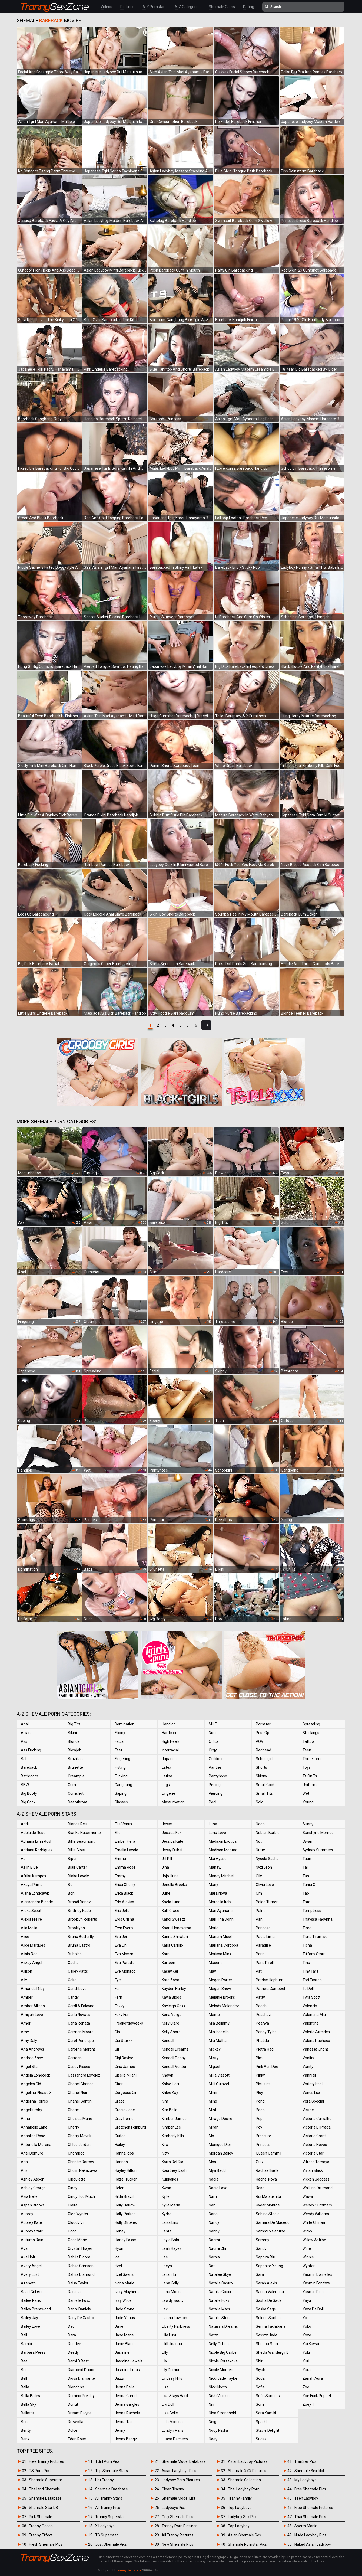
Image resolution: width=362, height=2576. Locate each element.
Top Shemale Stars (111, 2471)
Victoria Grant (314, 2136)
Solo (259, 1802)
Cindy (72, 2188)
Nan (212, 2205)
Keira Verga (171, 2014)
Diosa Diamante (81, 2378)
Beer (25, 2370)
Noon (260, 1824)
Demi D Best (78, 2361)
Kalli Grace (170, 1910)
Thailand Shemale (44, 2489)
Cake (72, 1980)
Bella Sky (28, 2404)
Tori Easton (312, 1980)
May (212, 1971)
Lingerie (168, 1793)
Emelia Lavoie (126, 1850)
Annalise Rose (33, 2136)
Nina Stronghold (222, 2413)
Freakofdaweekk (129, 2023)
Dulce (72, 2430)
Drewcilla (75, 2422)
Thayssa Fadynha (318, 1919)
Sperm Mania (305, 2526)
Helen (119, 2188)
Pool (212, 1802)
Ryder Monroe (268, 2205)
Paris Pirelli (265, 1962)
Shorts (261, 1767)
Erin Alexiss (124, 1902)
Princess (263, 2144)
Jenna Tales (125, 2422)
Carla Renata (79, 2023)
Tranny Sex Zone (128, 2570)
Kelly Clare (170, 2023)
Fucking (121, 1776)
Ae (23, 1858)
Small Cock (265, 1785)
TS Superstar (106, 2535)
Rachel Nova (266, 2179)
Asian (26, 1733)
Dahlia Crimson (81, 2266)
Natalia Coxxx (220, 2292)
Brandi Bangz (79, 1902)
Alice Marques (33, 1945)
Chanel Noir (77, 2092)
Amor (26, 2023)
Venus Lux (311, 2092)
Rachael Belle (267, 2170)
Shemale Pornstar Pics (247, 2544)
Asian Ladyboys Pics (179, 2471)
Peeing (215, 1785)
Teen (307, 1750)
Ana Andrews (32, 2049)
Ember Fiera (125, 1841)
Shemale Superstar (45, 2480)
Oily (259, 1876)
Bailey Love (30, 2326)
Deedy (73, 2352)
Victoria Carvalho (317, 2118)
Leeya (167, 2266)
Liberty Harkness (176, 2326)
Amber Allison (33, 2006)
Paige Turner (267, 1902)
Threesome (313, 1759)
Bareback (29, 1767)
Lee (165, 2257)
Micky (213, 2058)
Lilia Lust (169, 2335)
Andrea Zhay (32, 2058)
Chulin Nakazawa (82, 2170)
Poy (259, 2127)
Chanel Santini (80, 2101)
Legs (166, 1785)
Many (213, 1884)
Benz (25, 2439)
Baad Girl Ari (31, 2292)
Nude (213, 1733)
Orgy (213, 1750)
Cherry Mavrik (79, 2136)
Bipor (72, 1858)
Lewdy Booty (173, 2300)
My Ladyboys (305, 2480)
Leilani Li (169, 2274)
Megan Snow (220, 1988)
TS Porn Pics (40, 2471)
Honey (120, 2231)
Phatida (262, 2040)
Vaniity (308, 2058)
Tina (306, 1962)
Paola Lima (265, 1936)
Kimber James (174, 2118)
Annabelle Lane (34, 2127)
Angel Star (30, 2066)
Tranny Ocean (41, 2526)
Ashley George (33, 2188)
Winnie (308, 2257)
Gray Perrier (125, 2118)
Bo (70, 1884)
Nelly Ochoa (219, 2344)
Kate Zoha (170, 1980)
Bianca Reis (78, 1824)
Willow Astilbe (314, 2240)
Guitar (120, 2136)
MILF (213, 1724)
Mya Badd (217, 2170)
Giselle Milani (126, 2075)
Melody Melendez (224, 2006)
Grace (120, 2101)
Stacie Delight (267, 2430)
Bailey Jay (29, 2318)
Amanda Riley (33, 1988)
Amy (25, 2032)
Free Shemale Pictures (313, 2507)
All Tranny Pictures (178, 2535)
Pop (259, 2118)
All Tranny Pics (107, 2507)
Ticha (307, 1945)
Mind (213, 2101)
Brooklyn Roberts (82, 1919)
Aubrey (27, 2214)
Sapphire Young (269, 2266)
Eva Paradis (125, 1962)
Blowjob (74, 1750)
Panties (215, 1767)
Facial (119, 1741)
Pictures (127, 7)
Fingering (122, 1759)
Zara (307, 2370)
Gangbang (123, 1785)
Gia (117, 2032)
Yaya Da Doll (313, 2309)
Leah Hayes (171, 2248)
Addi (25, 1824)
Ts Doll (308, 1988)
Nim (212, 2404)
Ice (117, 2257)
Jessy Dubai (172, 1850)
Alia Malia (29, 1928)
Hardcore (169, 1733)
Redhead (263, 1750)
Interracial (170, 1750)
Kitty (165, 2153)
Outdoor (216, 1759)
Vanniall (309, 2075)
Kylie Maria (171, 2205)
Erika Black (124, 1893)
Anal (25, 1724)
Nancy (214, 2222)
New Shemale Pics (177, 2544)
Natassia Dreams (223, 2326)
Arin (24, 2162)
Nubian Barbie (268, 1832)
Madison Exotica (223, 1841)
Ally (24, 1980)
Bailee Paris (31, 2300)
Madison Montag (223, 1850)
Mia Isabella (219, 2032)
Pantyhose (218, 1776)
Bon (71, 1893)
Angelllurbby (31, 2110)
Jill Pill (167, 1858)
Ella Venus (123, 1824)
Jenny (120, 2430)
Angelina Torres (34, 2101)
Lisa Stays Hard (175, 2396)
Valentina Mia (314, 2014)
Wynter (309, 2266)
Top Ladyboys (239, 2507)
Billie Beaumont (81, 1841)
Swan (307, 1841)
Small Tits (264, 1793)
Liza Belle (170, 2413)
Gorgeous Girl (126, 2092)
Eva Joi (121, 1936)
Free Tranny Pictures (46, 2461)
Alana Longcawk (35, 1893)
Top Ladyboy (239, 2526)
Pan (259, 1919)
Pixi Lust (263, 2084)
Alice (25, 1936)
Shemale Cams (222, 7)
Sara (260, 2274)
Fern (118, 1997)
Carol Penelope (81, 2040)
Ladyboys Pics (174, 2507)
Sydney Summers (318, 1850)
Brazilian (75, 1759)
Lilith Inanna (172, 2344)
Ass (24, 1741)
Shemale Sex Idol (309, 2471)
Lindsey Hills (172, 2378)
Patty (260, 1997)
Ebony (120, 1733)
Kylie (166, 2196)
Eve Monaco (125, 1971)
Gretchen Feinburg (130, 2127)
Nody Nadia (218, 2430)
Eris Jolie (122, 1910)
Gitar (119, 2084)
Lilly (165, 2352)
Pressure (263, 2136)
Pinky (260, 2075)
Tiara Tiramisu (315, 1936)
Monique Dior (220, 2144)
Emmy (120, 1876)
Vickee (308, 2110)
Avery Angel (31, 2266)
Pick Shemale (40, 2517)
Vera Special (313, 2101)
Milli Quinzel (219, 2084)
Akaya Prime (32, 1884)
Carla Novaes (79, 2014)
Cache (73, 1962)
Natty (213, 2335)
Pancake (263, 1928)
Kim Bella (169, 2110)
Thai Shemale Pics (310, 2517)
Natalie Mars (219, 2309)
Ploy (259, 2092)
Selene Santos (268, 2318)
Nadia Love (218, 2188)
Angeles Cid (31, 2084)
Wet (306, 1793)
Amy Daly (29, 2040)
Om (259, 1893)
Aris (24, 2170)
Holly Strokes (126, 2222)
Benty (26, 2430)
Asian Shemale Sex (244, 2535)
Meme (214, 2014)
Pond (260, 2101)
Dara (72, 2335)
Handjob (169, 1724)
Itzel (118, 2266)
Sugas (261, 2439)
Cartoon (75, 2058)
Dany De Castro (81, 2318)
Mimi (213, 2092)
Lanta (166, 2231)
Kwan (166, 2188)
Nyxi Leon (264, 1867)
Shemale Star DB (43, 2507)
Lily (164, 2361)
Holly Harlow (125, 2205)
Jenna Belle (125, 2387)
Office (214, 1741)
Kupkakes (170, 2179)
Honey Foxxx (125, 2240)
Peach (261, 2006)
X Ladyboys (105, 2526)
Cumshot (76, 1793)
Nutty (260, 1850)
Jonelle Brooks (174, 1884)
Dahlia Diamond (81, 2274)
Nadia (213, 2179)
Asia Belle (29, 2196)
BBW (25, 1785)
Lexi (165, 2309)
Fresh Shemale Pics (45, 2544)
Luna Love (217, 1832)
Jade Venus (125, 2318)
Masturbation (173, 1802)
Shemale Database (45, 2498)
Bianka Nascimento (84, 1832)
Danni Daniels (79, 2309)
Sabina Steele (268, 2214)
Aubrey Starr (32, 2231)
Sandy (261, 2248)
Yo (305, 2318)
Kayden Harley (174, 1988)
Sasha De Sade (269, 2300)
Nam (213, 2196)
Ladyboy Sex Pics (242, 2517)
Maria (213, 1928)
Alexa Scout (31, 1910)
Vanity (308, 2066)
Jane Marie (124, 2335)
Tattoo (308, 1741)
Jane (119, 2326)
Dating (248, 7)
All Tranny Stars (108, 2498)
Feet (118, 1750)
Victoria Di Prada (317, 2127)
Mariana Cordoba (223, 1945)
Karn (166, 1954)
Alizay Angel (31, 1962)
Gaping (121, 1793)
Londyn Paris (173, 2430)
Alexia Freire (31, 1919)
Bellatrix (28, 2413)
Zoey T (308, 2404)
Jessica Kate (172, 1841)
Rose (260, 2188)
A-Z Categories (188, 7)
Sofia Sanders (268, 2396)
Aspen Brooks (33, 2205)
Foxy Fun (122, 2014)
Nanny (214, 2231)
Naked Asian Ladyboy (312, 2544)
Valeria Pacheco (316, 2040)
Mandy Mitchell (221, 1876)
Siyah (260, 2370)
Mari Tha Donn (221, 1919)
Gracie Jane (125, 2110)
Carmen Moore (81, 2032)
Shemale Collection (244, 2480)
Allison (26, 1971)
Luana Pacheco (175, 2439)
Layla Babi (170, 2240)
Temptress (312, 1910)
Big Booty (29, 1793)
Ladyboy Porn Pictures (181, 2480)
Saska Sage (266, 2309)
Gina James (125, 2066)
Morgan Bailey (221, 2153)
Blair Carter (77, 1867)
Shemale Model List (178, 2498)
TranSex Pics (305, 2461)
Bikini (72, 1733)
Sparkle (262, 2422)
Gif (117, 2049)
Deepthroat (77, 1802)
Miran (213, 2127)
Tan (306, 1876)
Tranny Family (240, 2498)
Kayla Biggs (171, 1997)
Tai (305, 1867)
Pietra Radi (265, 2049)
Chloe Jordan (79, 2144)
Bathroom (29, 1776)
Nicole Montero (221, 2370)
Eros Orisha (124, 1919)
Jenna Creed (126, 2396)
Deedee (74, 2344)
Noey (213, 2439)
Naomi (214, 2240)
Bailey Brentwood (36, 2309)
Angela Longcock (35, 2075)
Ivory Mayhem (127, 2292)
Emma (120, 1858)
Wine (307, 2248)
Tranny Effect (40, 2535)
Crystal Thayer (80, 2248)
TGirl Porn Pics (107, 2461)
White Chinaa (314, 2222)
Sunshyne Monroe (318, 1832)
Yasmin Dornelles (317, 2274)
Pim (259, 2058)
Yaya (307, 2300)
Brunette (75, 1767)
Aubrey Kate (31, 2222)
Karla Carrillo (172, 1945)
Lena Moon (171, 2292)
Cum (72, 1785)
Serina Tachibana (270, 2326)
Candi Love (77, 1988)
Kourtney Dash (174, 2170)
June (166, 1893)
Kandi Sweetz (173, 1919)
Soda (260, 2378)
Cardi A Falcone (81, 2006)
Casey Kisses (79, 2066)
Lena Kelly (170, 2283)
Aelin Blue (29, 1867)
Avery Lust (30, 2274)
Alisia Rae (29, 1954)
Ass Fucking (31, 1750)
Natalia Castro (221, 2283)
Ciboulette (76, 2179)
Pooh (260, 2110)
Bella (25, 2387)
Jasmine (122, 2352)
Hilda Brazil (124, 2196)
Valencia (310, 2006)
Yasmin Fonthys (316, 2283)
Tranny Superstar (110, 2517)
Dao (71, 2326)
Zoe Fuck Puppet (317, 2396)
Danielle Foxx (79, 2300)
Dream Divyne (80, 2413)
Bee (24, 2361)
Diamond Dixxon (81, 2370)
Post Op (262, 1733)
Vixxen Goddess (316, 2179)
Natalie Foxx (219, 2300)
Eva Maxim (124, 1954)
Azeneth (28, 2283)
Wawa (308, 2196)
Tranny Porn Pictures (179, 2526)
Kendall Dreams (175, 2049)
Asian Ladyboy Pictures (248, 2461)
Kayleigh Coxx (173, 2006)
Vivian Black (313, 2170)
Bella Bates (30, 2396)
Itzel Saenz (124, 2274)
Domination (124, 1724)
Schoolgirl (264, 1759)
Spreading (311, 1724)
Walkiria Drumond (318, 2188)
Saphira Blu (265, 2257)
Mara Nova (218, 1893)
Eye (118, 1980)
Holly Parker (125, 2214)
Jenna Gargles (127, 2404)
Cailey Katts (78, 1971)
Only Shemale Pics (177, 2517)
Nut (259, 1841)
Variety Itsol (313, 2084)
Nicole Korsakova (223, 2361)
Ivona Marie (124, 2283)
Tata (306, 1902)
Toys (307, 1767)
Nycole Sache (267, 1858)
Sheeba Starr (267, 2344)
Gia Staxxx (123, 2040)
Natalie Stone (220, 2318)
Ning (212, 2422)
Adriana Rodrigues (36, 1850)
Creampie (76, 1776)
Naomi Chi (217, 2248)
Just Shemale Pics (111, 2544)
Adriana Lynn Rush (36, 1841)
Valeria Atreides (316, 2032)
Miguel (214, 2066)
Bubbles (75, 1954)
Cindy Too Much (81, 2196)
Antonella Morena (36, 2144)
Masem (215, 1962)
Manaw (215, 1867)
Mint (212, 2110)
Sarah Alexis (266, 2283)
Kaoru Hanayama (176, 1928)
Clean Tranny (173, 2489)
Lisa (165, 2387)
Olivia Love (265, 1884)
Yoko (307, 2326)
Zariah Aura (313, 2378)
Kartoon (168, 1962)
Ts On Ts (310, 1776)
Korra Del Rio (172, 2162)
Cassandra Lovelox (84, 2075)
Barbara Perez (33, 2352)
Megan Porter (220, 1980)
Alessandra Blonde (37, 1902)
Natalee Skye (220, 2274)
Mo (211, 2136)
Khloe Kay (170, 2092)
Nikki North (218, 2387)
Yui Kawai (311, 2344)
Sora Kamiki (266, 2413)
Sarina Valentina (270, 2292)
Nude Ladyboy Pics (310, 2535)
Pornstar (263, 1724)
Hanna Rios (124, 2153)
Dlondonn (76, 2387)
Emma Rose (125, 1867)
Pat (259, 1971)
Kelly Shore (171, 2032)
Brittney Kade (79, 1910)
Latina (167, 1776)
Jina (165, 1867)
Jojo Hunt (170, 1876)
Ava (24, 2248)
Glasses (121, 1802)
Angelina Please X (36, 2092)
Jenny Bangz (126, 2439)
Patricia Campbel (270, 1988)
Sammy (262, 2240)
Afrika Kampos (33, 1876)
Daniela (74, 2292)
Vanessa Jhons (316, 2049)
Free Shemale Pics (310, 2489)
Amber (27, 1997)
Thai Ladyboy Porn (244, 2489)
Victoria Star (313, 2153)
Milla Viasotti (219, 2075)
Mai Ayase (218, 1858)
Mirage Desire (220, 2118)
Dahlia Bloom (79, 2257)
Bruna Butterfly (81, 1936)
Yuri (306, 2361)
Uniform (310, 1785)
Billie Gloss (77, 1850)
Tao (306, 1893)
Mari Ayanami (221, 1910)
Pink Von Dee (267, 2066)
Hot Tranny (104, 2480)
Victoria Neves (315, 2144)
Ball (24, 2335)
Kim (165, 2101)
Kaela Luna (171, 1902)
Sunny (308, 1824)
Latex (166, 1767)
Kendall (168, 2040)
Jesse (167, 1824)
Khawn (167, 2075)
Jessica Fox (171, 1832)
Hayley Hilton (126, 2170)
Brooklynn (76, 1928)
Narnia (214, 2257)
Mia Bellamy (219, 2023)
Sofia (260, 2387)
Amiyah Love (32, 2014)
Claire (73, 2205)
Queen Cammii (268, 2153)
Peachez (263, 2014)
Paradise (263, 1945)
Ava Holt (28, 2257)
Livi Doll (168, 2404)
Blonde (74, 1741)
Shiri (259, 2361)
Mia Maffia (218, 2040)
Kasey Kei (170, 1971)
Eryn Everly (124, 1928)
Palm (260, 1910)
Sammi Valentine (270, 2231)
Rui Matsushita (268, 2196)
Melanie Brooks (222, 1997)
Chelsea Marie (80, 2118)
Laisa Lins (170, 2222)
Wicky (307, 2231)
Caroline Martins (82, 2049)
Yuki (306, 2352)
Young (308, 1802)
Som (260, 2404)
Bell (24, 2378)
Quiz (260, 2162)
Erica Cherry (125, 1884)
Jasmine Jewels (128, 2361)
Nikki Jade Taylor (223, 2378)
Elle (118, 1832)
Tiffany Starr (314, 1954)
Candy (73, 1997)
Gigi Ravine (124, 2058)
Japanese (170, 1759)
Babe (25, 1759)
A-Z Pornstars (154, 7)
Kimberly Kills (173, 2136)
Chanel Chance (81, 2084)
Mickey (215, 2049)
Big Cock (28, 1802)
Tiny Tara (310, 1971)
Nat (212, 2266)
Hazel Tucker (126, 2179)
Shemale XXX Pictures (247, 2471)
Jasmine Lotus (127, 2370)
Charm (73, 2110)
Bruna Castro (79, 1945)
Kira (165, 2144)
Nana (213, 2214)
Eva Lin (121, 1945)
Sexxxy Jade (266, 2335)
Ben (24, 2422)
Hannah (121, 2162)
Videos (106, 7)
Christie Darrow (81, 2162)
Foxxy (119, 2006)
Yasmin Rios (313, 2292)
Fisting (120, 1767)
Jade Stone (124, 2309)
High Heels (171, 1741)
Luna (213, 1824)
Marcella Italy (220, 1902)
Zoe (306, 2387)
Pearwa (262, 2023)
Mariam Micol (220, 1936)
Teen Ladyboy (306, 2498)
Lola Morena (172, 2422)
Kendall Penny (174, 2058)
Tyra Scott (311, 1997)
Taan (307, 1858)
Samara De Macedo (273, 2222)
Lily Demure (172, 2370)
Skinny (261, 1776)
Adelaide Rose (33, 1832)
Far (117, 1988)
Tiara (307, 1928)
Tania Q (309, 1884)
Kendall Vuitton (174, 2066)
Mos (212, 2162)
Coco (72, 2231)
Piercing (215, 1793)
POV (259, 1741)
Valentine (311, 2023)
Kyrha (166, 2214)
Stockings (311, 1733)
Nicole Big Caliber (223, 2352)
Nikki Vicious (219, 2396)
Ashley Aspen (32, 2179)
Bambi (26, 2344)
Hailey (120, 2144)
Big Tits (74, 1724)
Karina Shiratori (175, 1936)
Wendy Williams (316, 2214)
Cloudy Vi (76, 2222)
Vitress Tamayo (316, 2162)
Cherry (73, 2127)
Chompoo (76, 2153)
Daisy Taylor (78, 2283)
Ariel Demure (32, 2153)
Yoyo (307, 2335)
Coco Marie (77, 2240)
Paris (260, 1954)
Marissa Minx (220, 1954)
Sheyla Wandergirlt (272, 2352)
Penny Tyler (266, 2032)
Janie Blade (125, 2344)
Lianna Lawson (174, 2318)
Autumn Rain (32, 2240)
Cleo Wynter (78, 2214)
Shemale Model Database (184, 2461)
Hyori (119, 2248)
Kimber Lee (171, 2127)
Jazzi (119, 2378)
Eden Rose (77, 2439)
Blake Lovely (78, 1876)
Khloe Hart (170, 2084)
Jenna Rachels (127, 2413)
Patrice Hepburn (269, 1980)
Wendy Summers (317, 2205)
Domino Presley (81, 2396)
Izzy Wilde (123, 2300)
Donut (73, 2404)
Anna (25, 2118)
